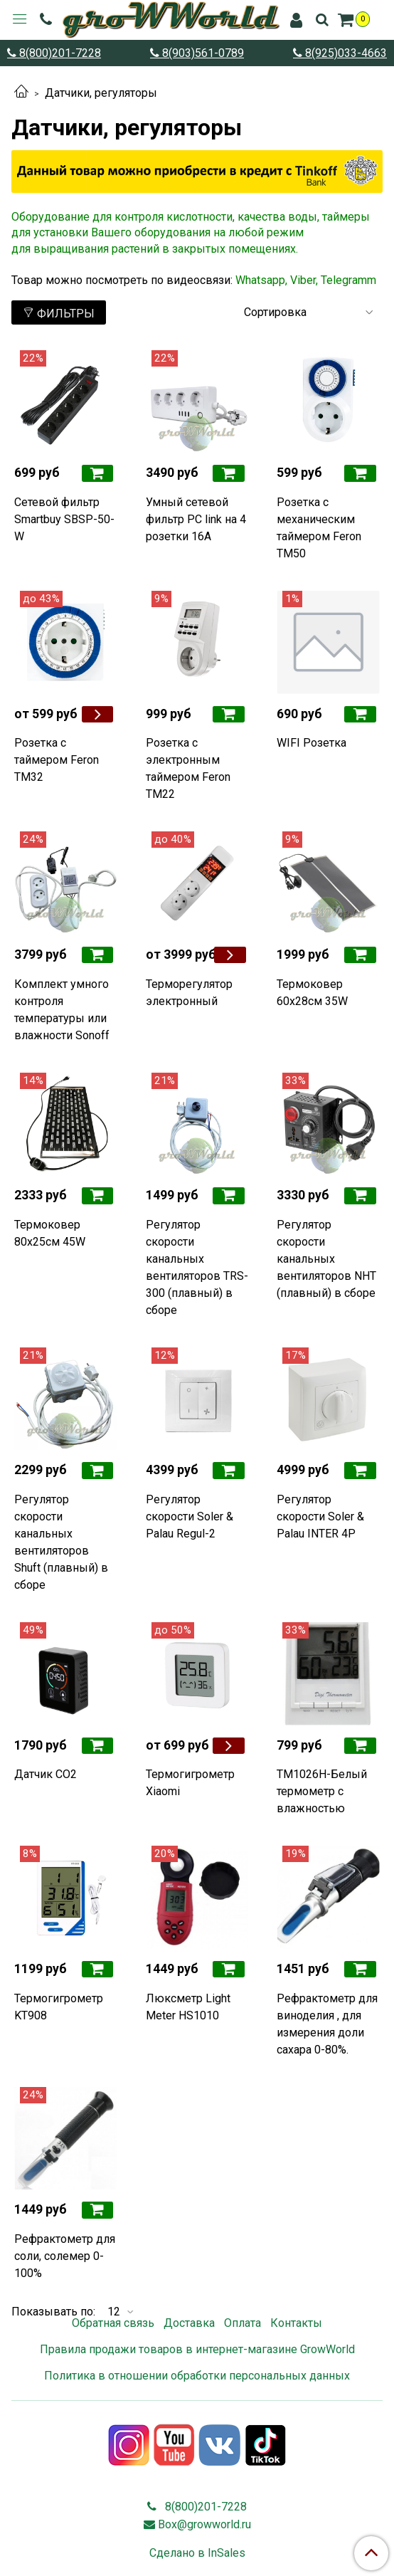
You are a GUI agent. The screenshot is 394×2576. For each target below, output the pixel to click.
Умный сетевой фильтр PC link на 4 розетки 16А (196, 519)
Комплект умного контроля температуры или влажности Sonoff (62, 1009)
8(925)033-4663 (344, 53)
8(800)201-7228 (58, 53)
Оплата (242, 2323)
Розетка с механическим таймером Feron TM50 (319, 527)
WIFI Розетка (311, 743)
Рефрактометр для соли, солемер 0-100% (64, 2256)
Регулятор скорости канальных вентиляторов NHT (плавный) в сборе (326, 1259)
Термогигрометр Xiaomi (190, 1782)
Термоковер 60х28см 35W (312, 992)
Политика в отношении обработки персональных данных (197, 2375)
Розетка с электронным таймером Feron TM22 (188, 768)
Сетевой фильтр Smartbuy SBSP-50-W (64, 519)
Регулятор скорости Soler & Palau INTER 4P (320, 1516)
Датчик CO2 (45, 1774)
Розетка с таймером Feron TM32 (56, 760)
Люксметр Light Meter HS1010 (188, 2007)
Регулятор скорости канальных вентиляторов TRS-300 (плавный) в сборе (197, 1267)
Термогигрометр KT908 (58, 2007)
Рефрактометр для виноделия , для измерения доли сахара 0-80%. (327, 2024)
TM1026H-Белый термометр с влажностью (322, 1791)
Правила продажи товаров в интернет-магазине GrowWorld (197, 2349)
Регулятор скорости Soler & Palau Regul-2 (189, 1516)
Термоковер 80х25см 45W (49, 1233)
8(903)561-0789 (201, 53)
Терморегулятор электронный (189, 992)
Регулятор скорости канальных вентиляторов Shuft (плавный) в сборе (61, 1542)
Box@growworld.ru (204, 2524)
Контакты (296, 2323)
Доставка (189, 2323)
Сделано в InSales (197, 2553)
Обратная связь (113, 2323)
